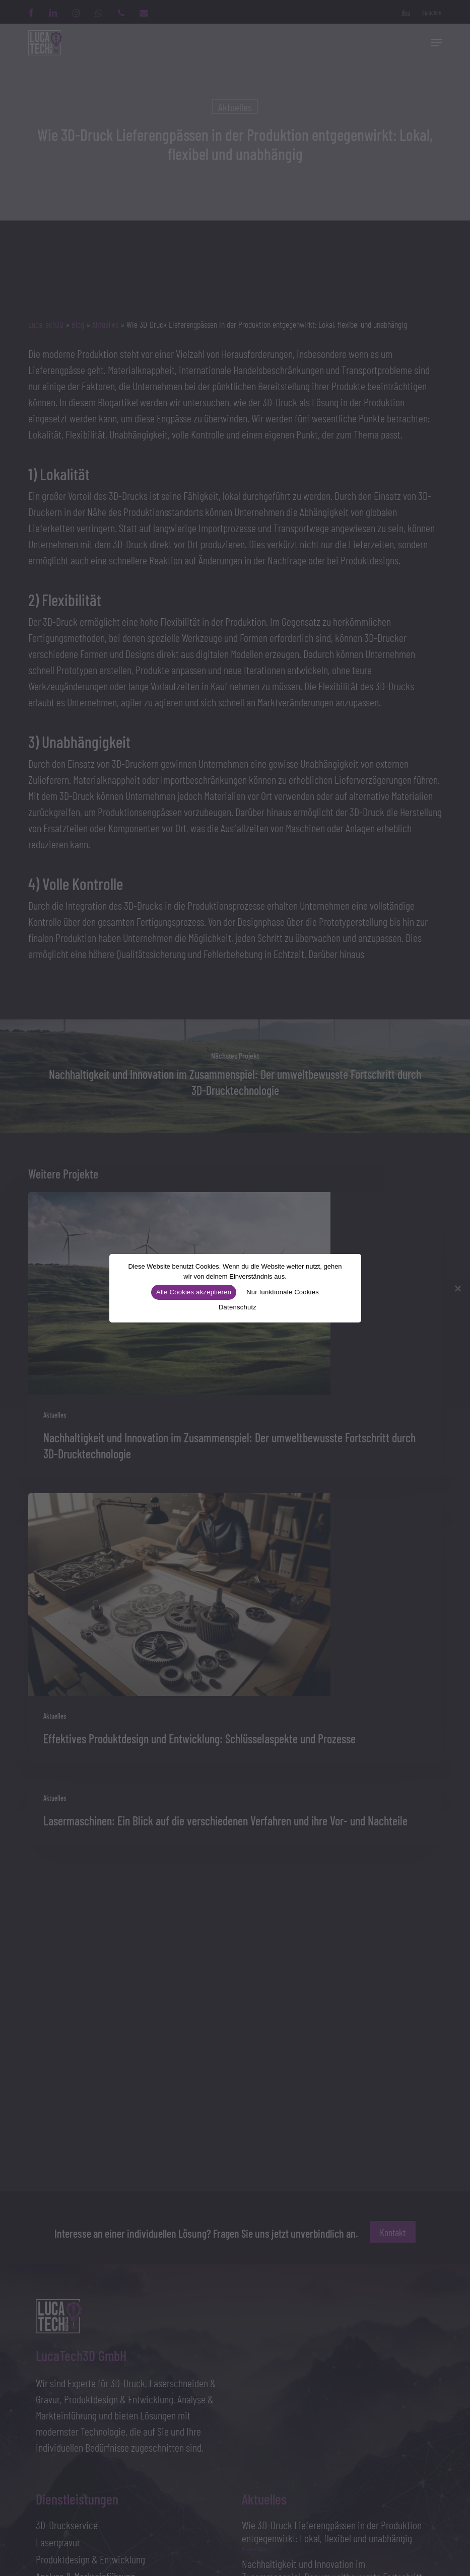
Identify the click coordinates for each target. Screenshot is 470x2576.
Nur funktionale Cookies (282, 1292)
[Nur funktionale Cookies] (457, 1288)
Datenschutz (237, 1307)
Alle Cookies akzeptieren (193, 1292)
